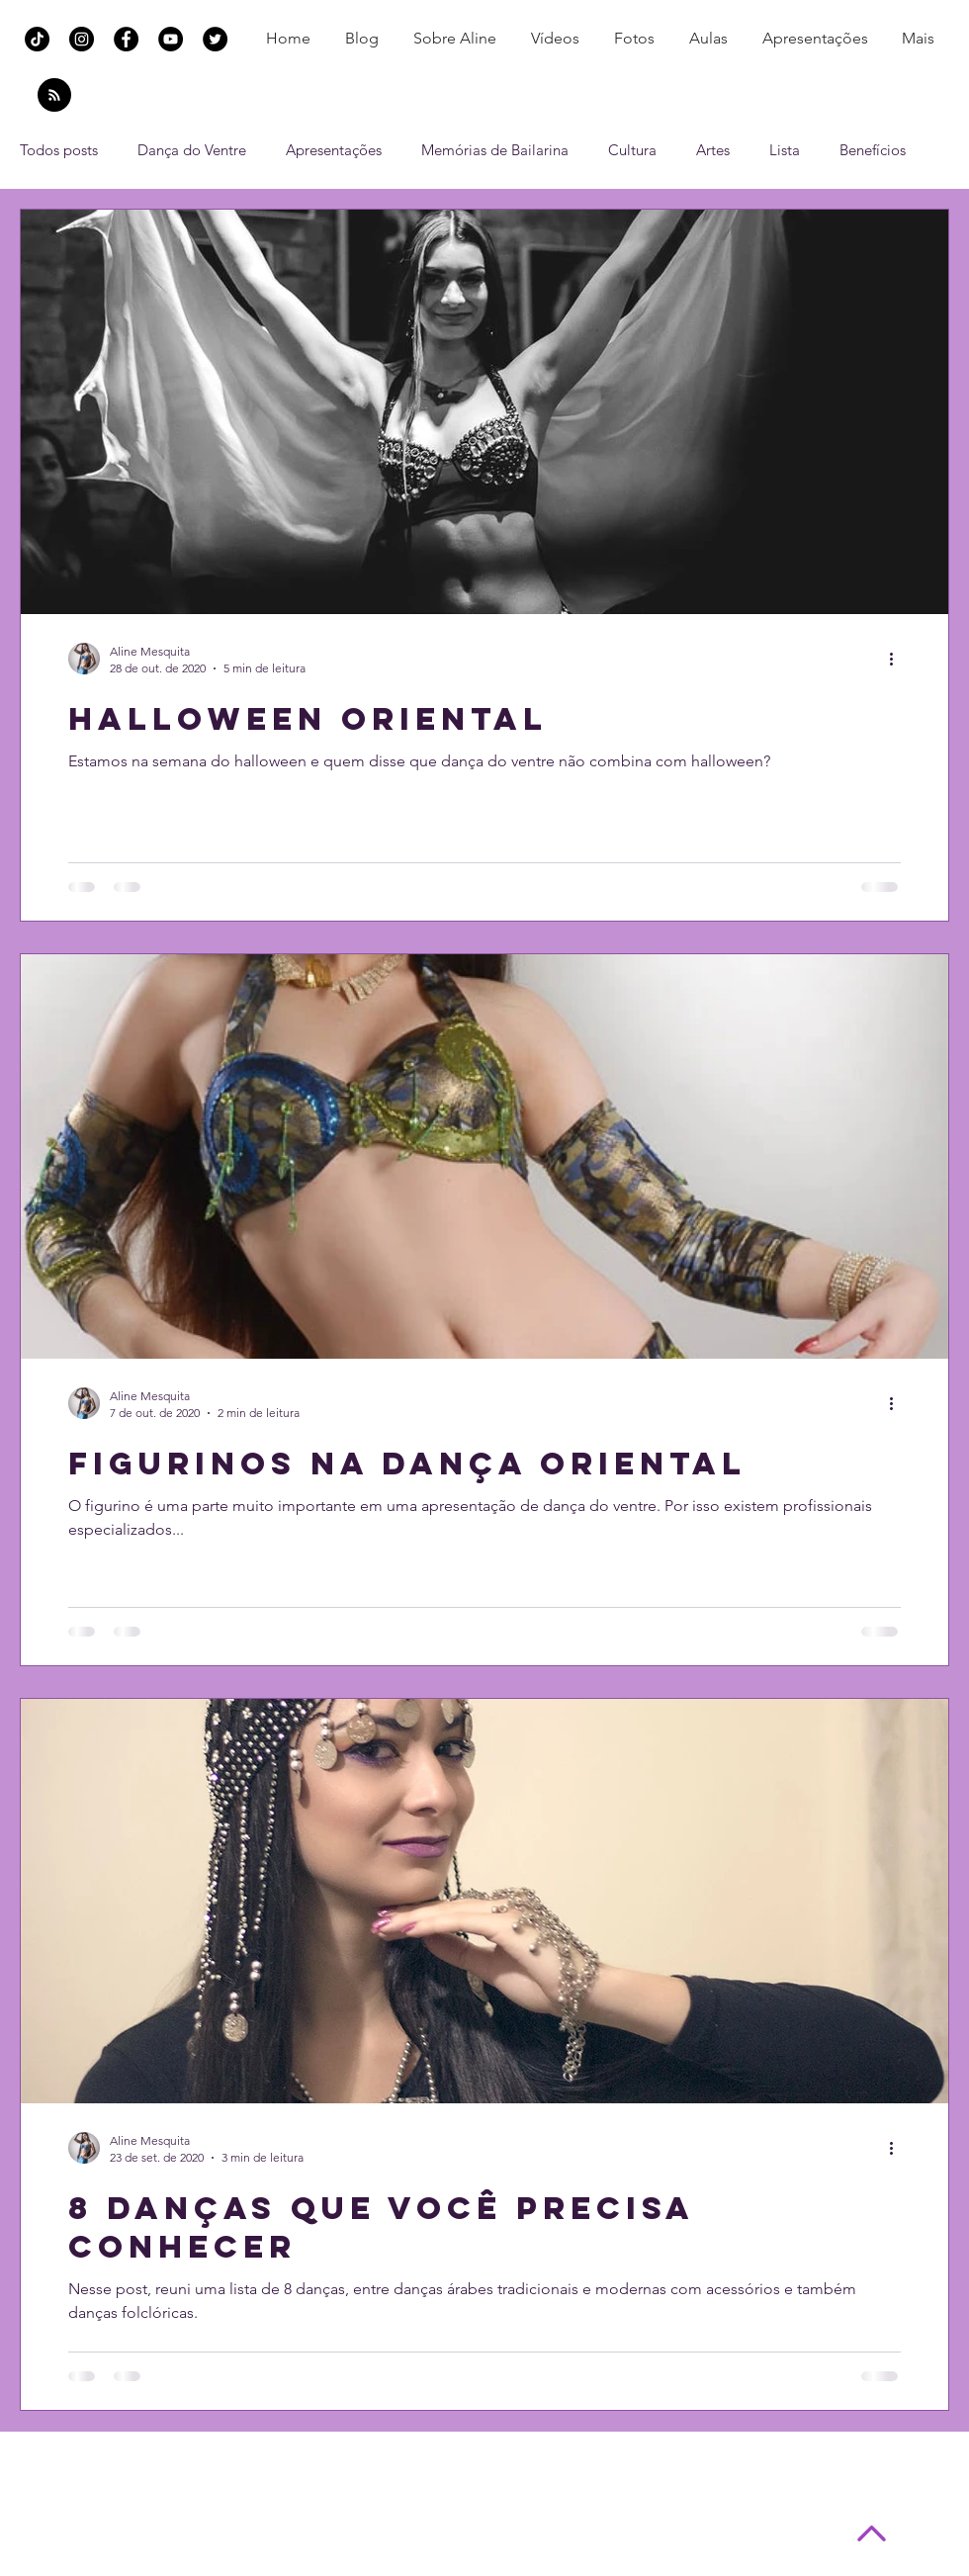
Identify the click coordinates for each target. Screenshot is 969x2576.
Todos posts (59, 149)
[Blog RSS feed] (54, 96)
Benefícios (872, 149)
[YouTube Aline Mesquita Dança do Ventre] (170, 39)
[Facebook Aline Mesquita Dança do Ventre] (126, 39)
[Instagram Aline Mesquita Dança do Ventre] (81, 39)
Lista (784, 149)
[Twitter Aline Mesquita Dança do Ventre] (215, 39)
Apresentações (334, 149)
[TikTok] (37, 39)
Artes (713, 149)
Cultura (632, 149)
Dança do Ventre (191, 149)
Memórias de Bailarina (495, 149)
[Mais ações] (898, 658)
